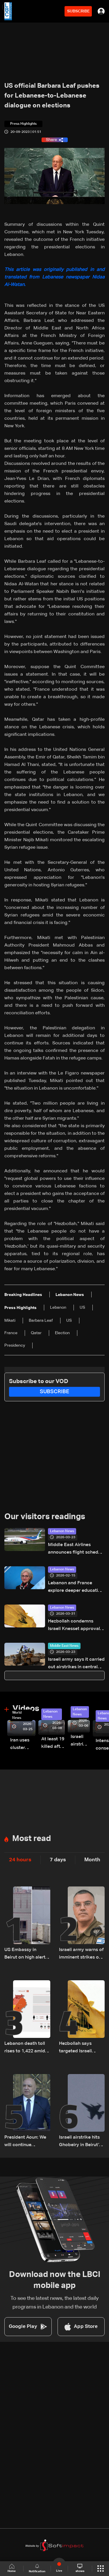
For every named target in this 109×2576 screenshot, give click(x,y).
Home (12, 2568)
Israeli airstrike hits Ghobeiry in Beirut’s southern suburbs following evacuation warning (81, 2142)
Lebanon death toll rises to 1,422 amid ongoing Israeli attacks (24, 2048)
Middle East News (64, 1646)
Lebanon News (62, 1531)
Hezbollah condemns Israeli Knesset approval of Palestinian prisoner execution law (74, 1626)
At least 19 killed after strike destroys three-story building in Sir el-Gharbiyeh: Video (53, 1743)
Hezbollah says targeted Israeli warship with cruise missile (79, 2048)
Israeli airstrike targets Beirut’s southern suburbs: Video (80, 1741)
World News (17, 1715)
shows (80, 2568)
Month (92, 1859)
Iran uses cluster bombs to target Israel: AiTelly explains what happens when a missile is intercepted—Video (22, 1745)
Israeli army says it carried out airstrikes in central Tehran (76, 1664)
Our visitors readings (44, 1517)
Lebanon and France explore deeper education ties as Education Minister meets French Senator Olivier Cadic (76, 1587)
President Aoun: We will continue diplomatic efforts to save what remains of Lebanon (26, 2142)
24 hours (20, 1859)
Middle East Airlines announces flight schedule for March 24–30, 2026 (76, 1549)
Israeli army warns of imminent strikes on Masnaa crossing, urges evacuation (81, 1954)
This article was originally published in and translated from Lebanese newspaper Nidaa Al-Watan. (54, 277)
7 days (58, 1859)
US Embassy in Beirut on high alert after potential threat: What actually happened (26, 1954)
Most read (31, 1839)
